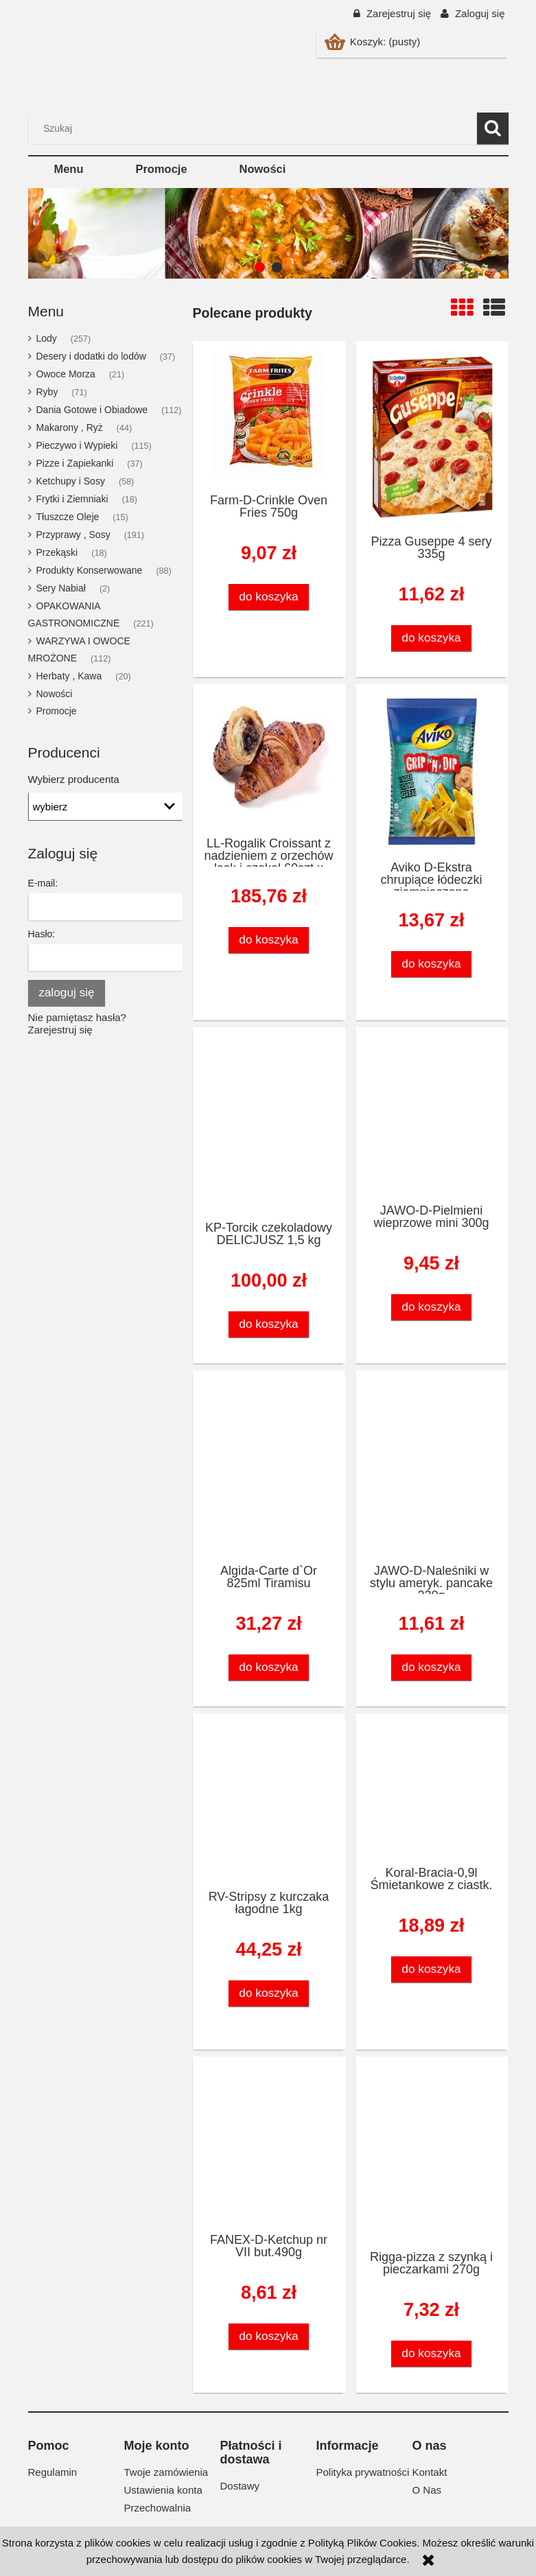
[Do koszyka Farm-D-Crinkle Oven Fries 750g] (269, 596)
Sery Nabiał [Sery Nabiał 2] (61, 588)
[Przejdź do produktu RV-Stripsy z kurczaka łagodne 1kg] (269, 1801)
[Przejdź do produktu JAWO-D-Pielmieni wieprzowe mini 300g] (432, 1115)
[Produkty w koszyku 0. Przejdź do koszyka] (374, 41)
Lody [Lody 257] (46, 338)
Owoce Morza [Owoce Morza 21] (65, 373)
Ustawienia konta (163, 2490)
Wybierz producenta (73, 779)
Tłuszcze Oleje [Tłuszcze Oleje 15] (68, 516)
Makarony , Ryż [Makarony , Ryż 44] (69, 427)
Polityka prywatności (363, 2472)
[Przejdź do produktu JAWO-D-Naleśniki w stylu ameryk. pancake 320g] (432, 1466)
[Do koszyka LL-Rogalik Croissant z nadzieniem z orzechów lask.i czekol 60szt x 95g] (269, 939)
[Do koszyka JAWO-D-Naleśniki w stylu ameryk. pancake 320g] (431, 1667)
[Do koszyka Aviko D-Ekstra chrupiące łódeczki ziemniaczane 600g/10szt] (431, 963)
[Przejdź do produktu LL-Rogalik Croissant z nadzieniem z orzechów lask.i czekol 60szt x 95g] (269, 759)
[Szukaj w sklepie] (255, 128)
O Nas (427, 2490)
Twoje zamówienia (166, 2472)
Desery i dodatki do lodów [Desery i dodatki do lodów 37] (91, 356)
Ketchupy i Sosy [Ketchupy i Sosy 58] (70, 481)
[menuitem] (69, 169)
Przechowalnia (157, 2508)
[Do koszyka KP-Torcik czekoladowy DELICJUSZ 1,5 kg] (269, 1324)
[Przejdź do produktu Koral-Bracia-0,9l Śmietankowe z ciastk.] (432, 1789)
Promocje (56, 710)
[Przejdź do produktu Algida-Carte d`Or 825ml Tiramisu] (269, 1466)
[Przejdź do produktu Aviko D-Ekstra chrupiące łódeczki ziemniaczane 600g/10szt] (432, 771)
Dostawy (240, 2486)
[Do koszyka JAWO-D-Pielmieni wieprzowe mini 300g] (431, 1307)
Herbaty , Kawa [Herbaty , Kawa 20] (69, 675)
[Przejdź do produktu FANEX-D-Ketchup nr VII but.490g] (269, 2144)
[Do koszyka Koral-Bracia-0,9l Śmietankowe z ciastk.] (431, 1969)
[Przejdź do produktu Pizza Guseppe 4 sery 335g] (432, 437)
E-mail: (43, 883)
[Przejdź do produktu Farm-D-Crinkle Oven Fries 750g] (269, 416)
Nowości (54, 693)
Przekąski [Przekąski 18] (57, 552)
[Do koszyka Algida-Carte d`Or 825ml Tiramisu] (269, 1667)
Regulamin (53, 2472)
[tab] (260, 267)
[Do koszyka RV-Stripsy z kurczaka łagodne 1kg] (269, 1993)
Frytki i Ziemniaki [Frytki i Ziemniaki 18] (72, 498)
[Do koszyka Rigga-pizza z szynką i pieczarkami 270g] (431, 2353)
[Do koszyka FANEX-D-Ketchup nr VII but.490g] (269, 2336)
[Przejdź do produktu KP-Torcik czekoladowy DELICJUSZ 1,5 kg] (269, 1123)
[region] (268, 233)
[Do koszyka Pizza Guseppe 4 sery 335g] (431, 638)
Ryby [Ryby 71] (47, 391)
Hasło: (42, 933)
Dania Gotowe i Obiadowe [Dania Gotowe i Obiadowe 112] (92, 409)
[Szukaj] (493, 128)
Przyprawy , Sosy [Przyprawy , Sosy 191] (73, 534)
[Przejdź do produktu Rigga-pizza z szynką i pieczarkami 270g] (432, 2152)
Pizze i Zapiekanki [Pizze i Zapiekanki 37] (75, 463)
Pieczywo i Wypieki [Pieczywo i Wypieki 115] (77, 445)
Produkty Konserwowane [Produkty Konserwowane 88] (89, 570)
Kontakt (429, 2472)
